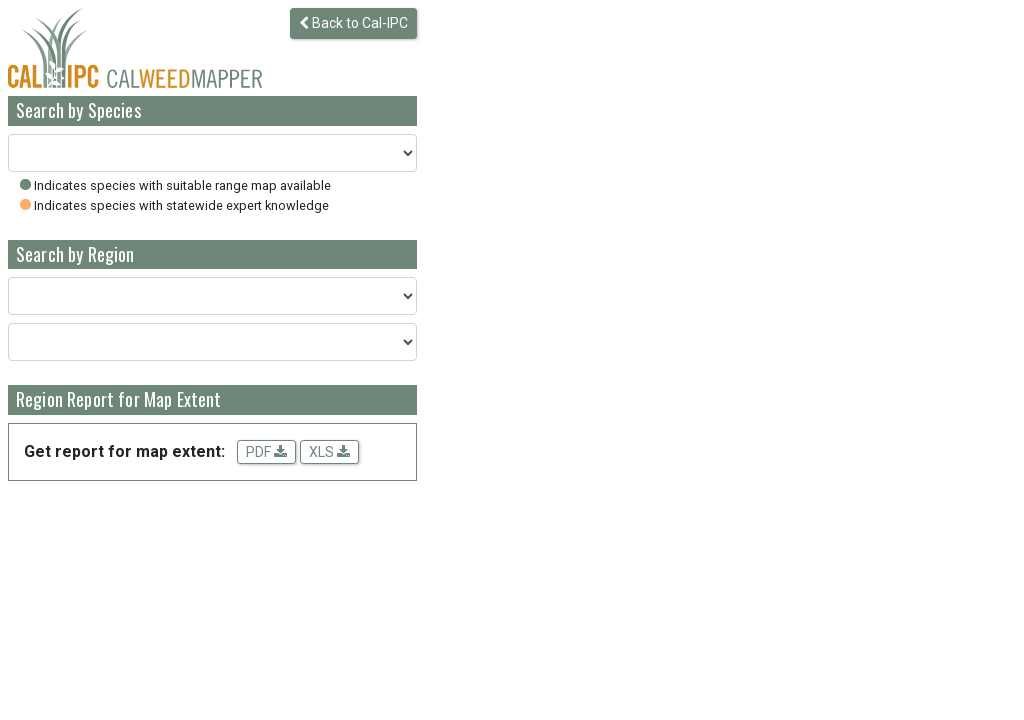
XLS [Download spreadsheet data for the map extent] (329, 452)
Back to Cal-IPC (353, 23)
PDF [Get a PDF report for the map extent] (266, 452)
